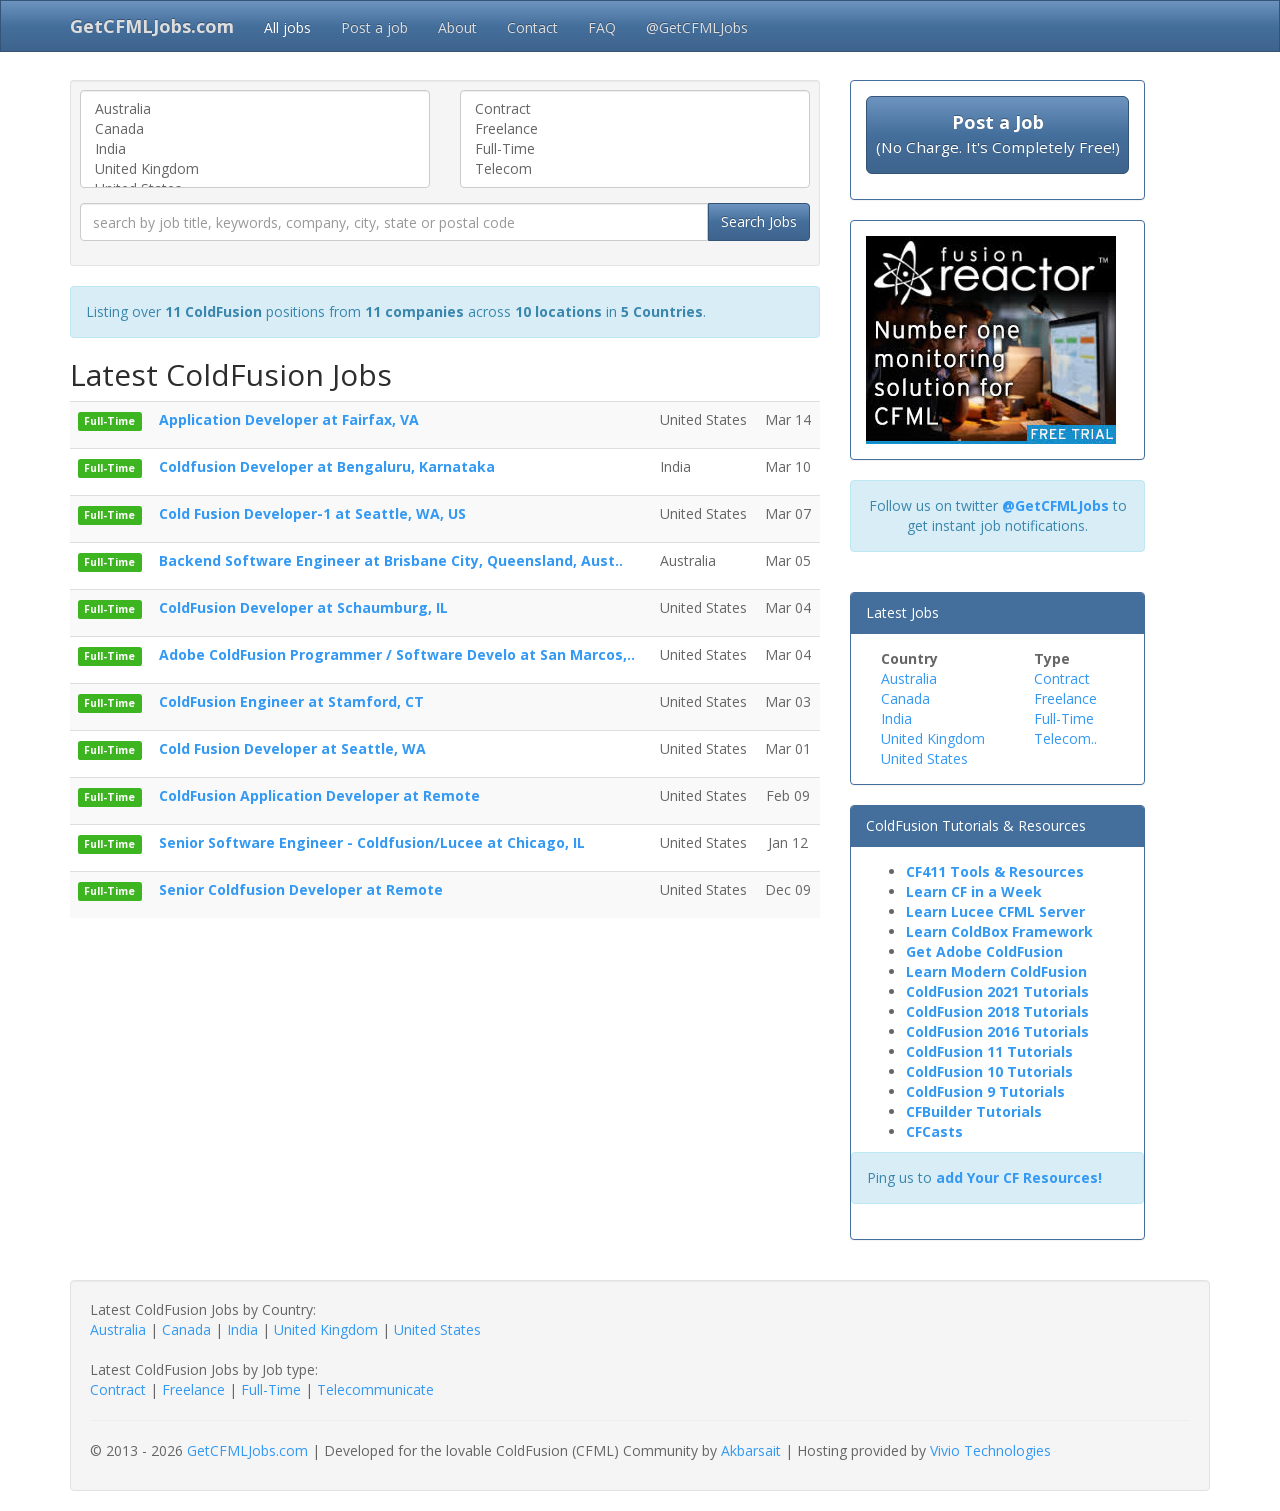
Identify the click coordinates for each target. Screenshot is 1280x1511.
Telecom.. (1065, 738)
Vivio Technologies (990, 1450)
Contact (532, 27)
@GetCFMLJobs (697, 27)
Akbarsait (751, 1450)
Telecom (635, 169)
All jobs (287, 27)
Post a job (374, 27)
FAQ (602, 27)
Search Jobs (759, 221)
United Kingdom (255, 169)
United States (924, 758)
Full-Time (635, 149)
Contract (635, 109)
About (457, 27)
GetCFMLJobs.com (247, 1450)
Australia (255, 109)
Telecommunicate (375, 1389)
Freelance (635, 129)
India (255, 149)
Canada (255, 129)
